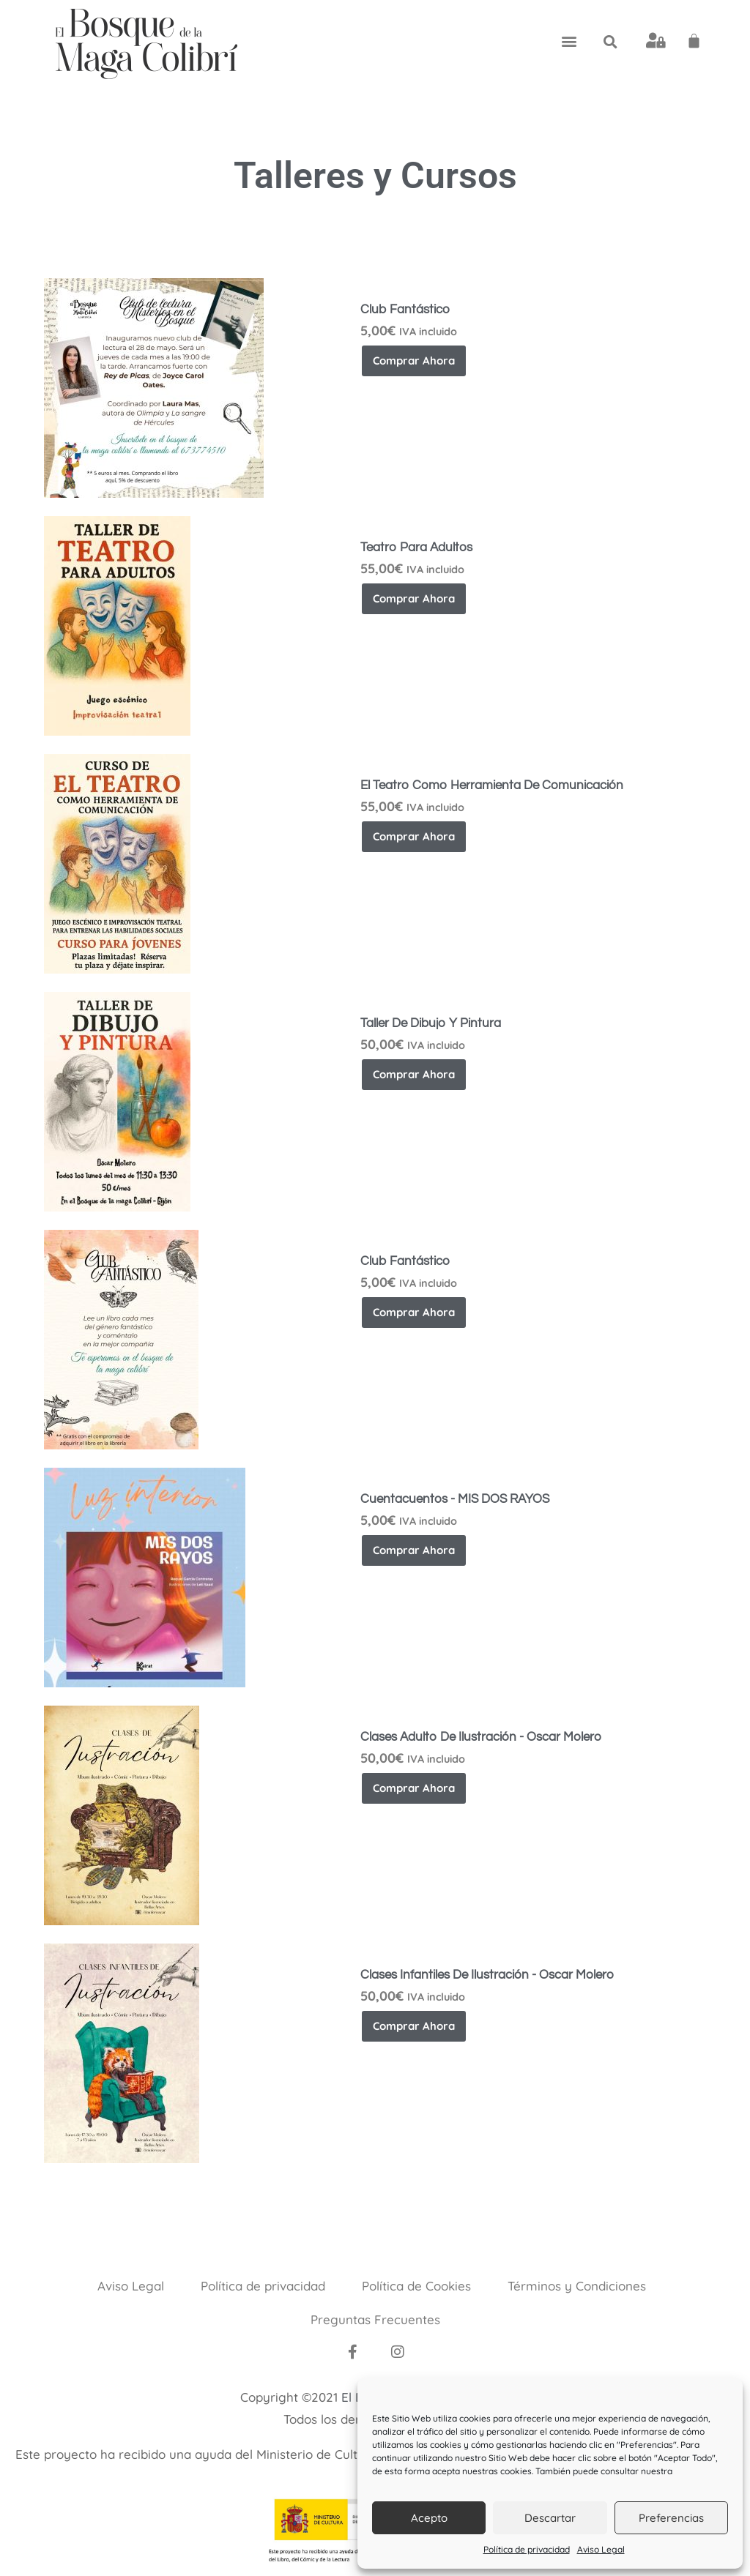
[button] (569, 41)
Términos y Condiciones (577, 2285)
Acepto (429, 2518)
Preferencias (671, 2518)
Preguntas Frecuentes (375, 2319)
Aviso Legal (601, 2549)
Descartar (550, 2518)
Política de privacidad (526, 2549)
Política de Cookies (416, 2285)
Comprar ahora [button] (414, 360)
